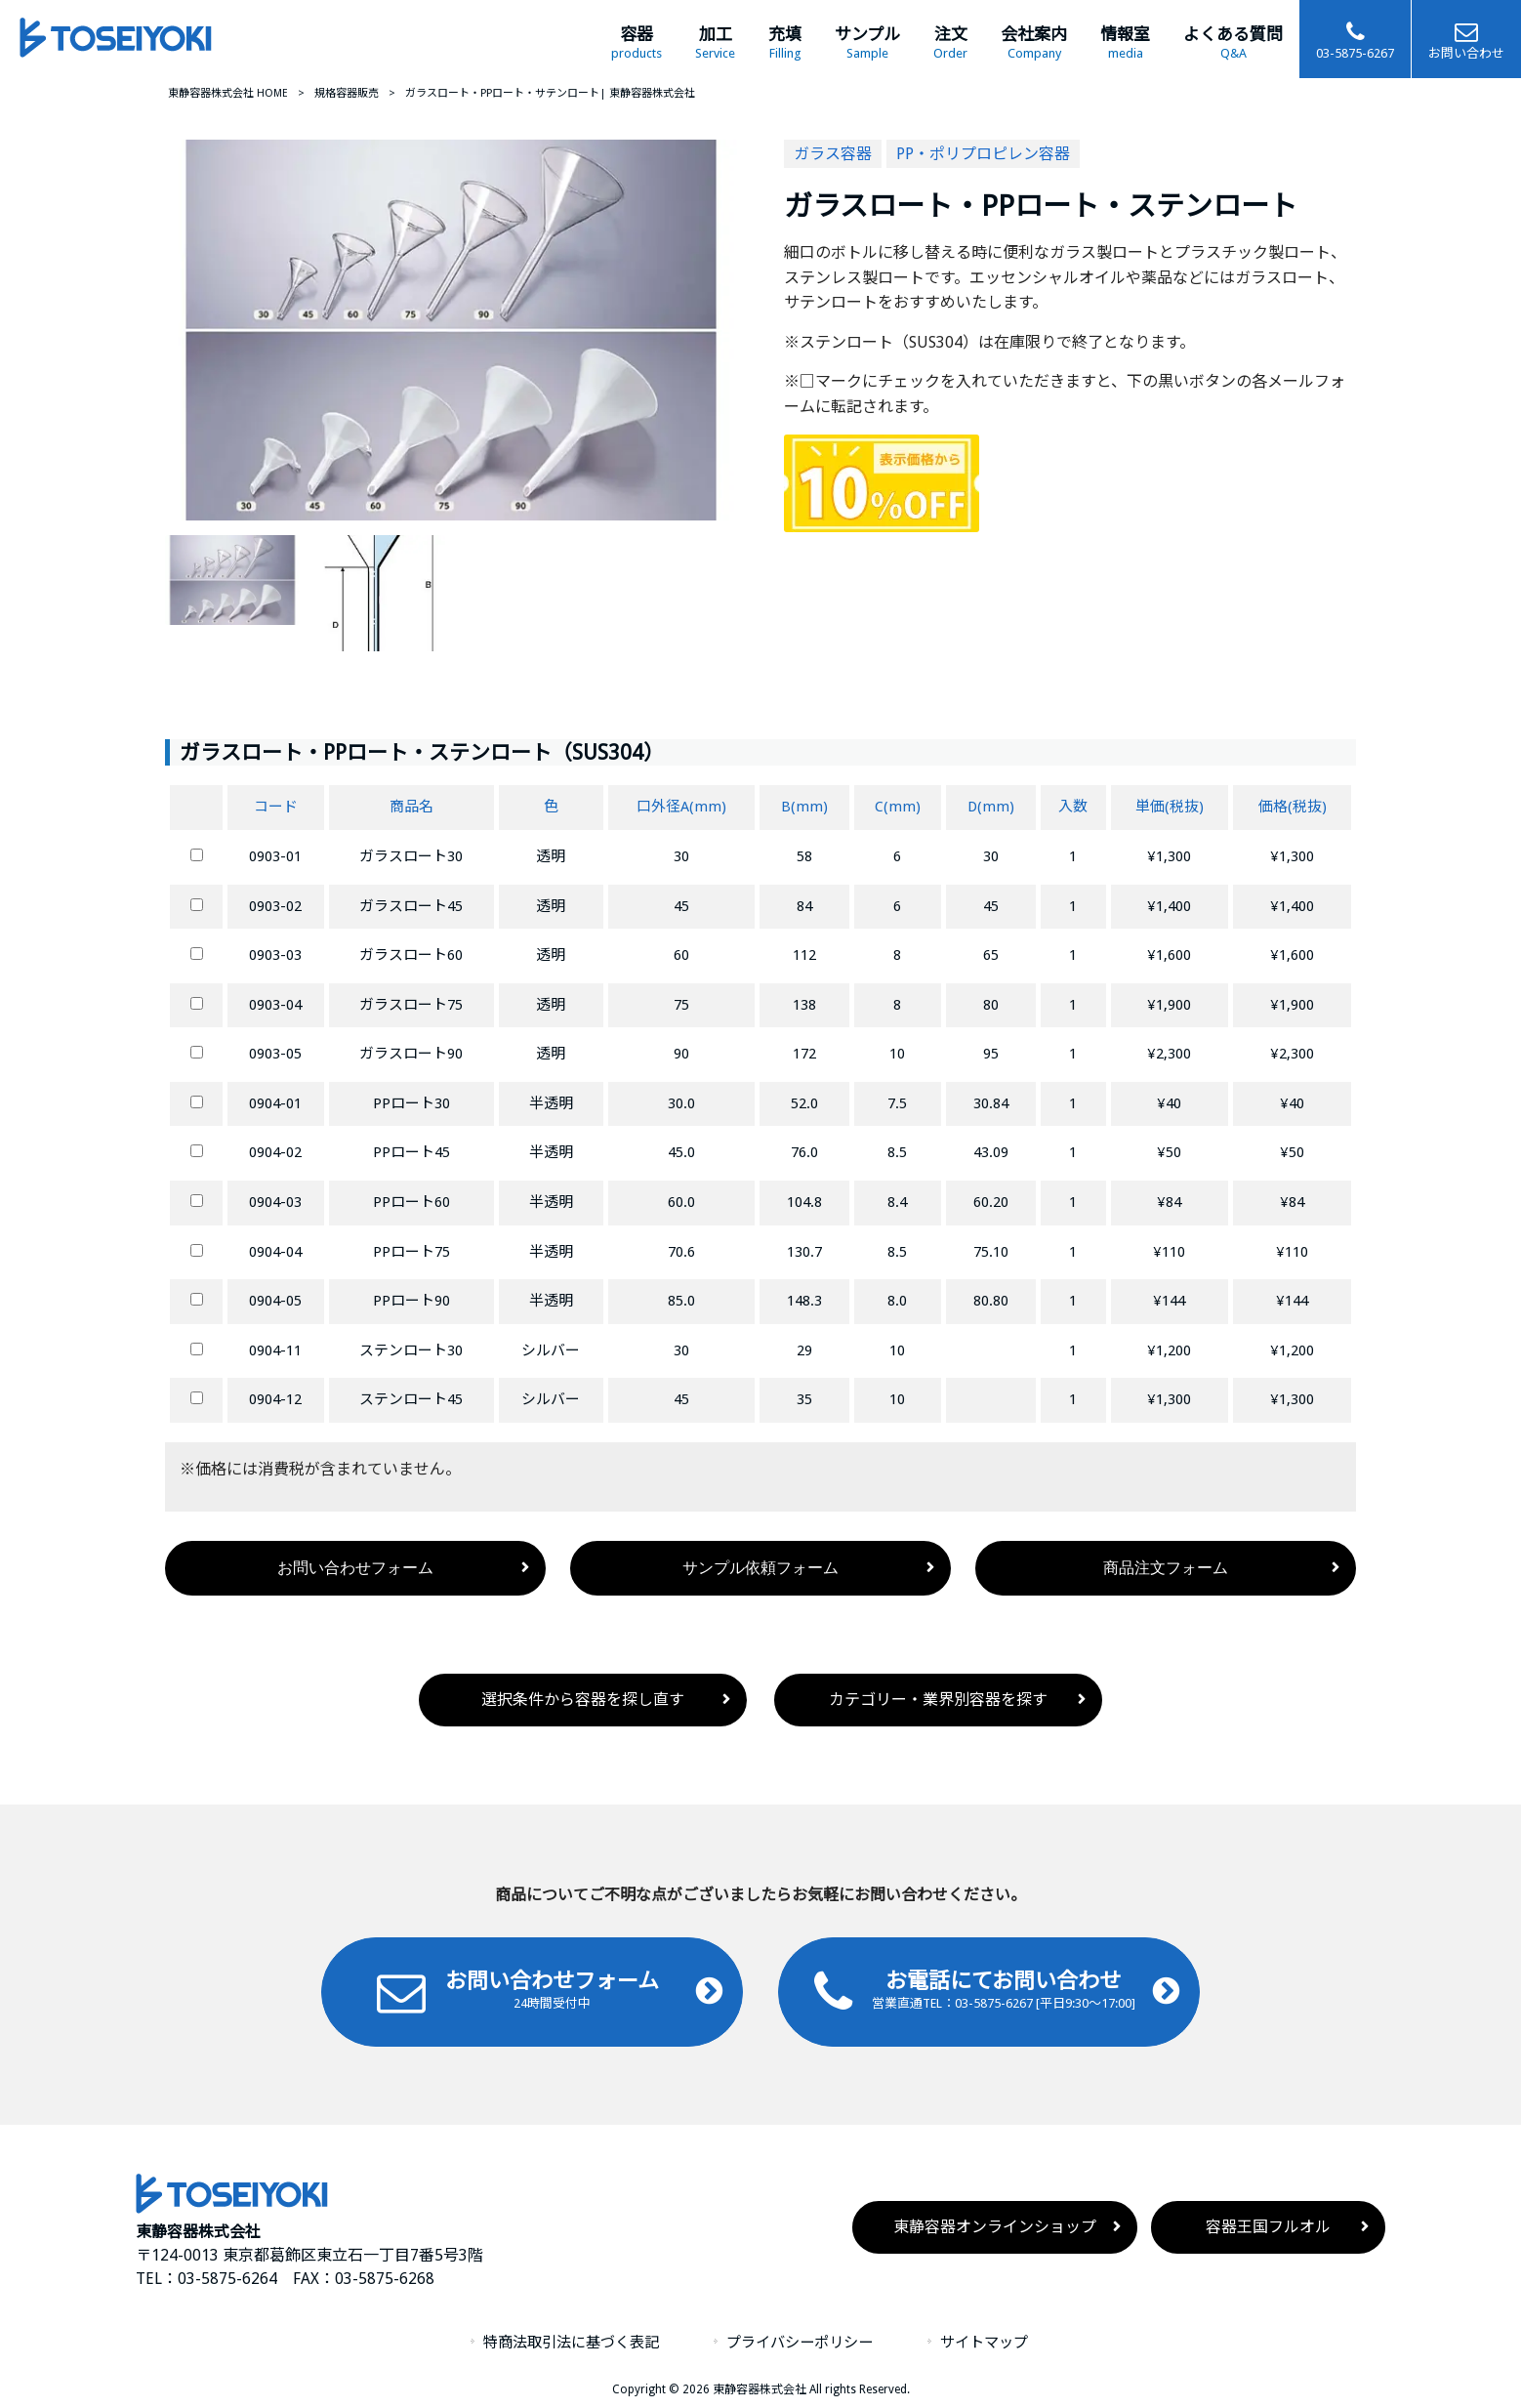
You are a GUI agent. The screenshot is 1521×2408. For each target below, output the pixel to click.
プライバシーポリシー (799, 2342)
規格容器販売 (346, 93)
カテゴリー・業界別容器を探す (938, 1699)
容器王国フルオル (1268, 2227)
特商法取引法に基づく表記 (571, 2342)
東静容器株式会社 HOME (228, 93)
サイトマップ (984, 2342)
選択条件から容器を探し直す (582, 1699)
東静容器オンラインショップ (994, 2227)
